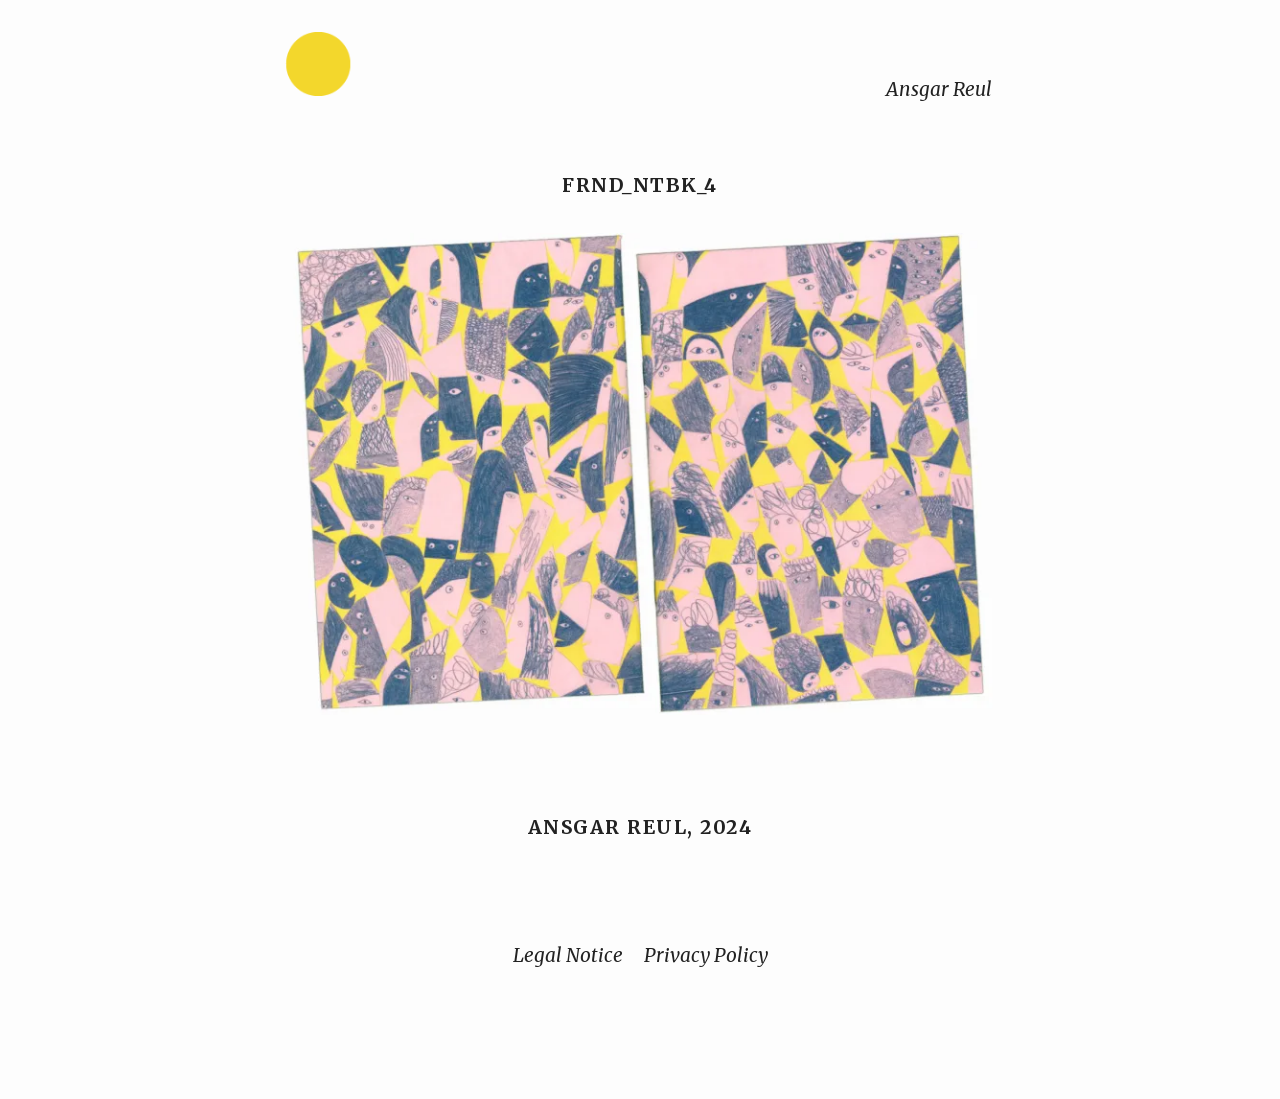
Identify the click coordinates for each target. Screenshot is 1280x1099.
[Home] (381, 68)
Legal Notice (568, 955)
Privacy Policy (706, 955)
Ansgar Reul (939, 89)
